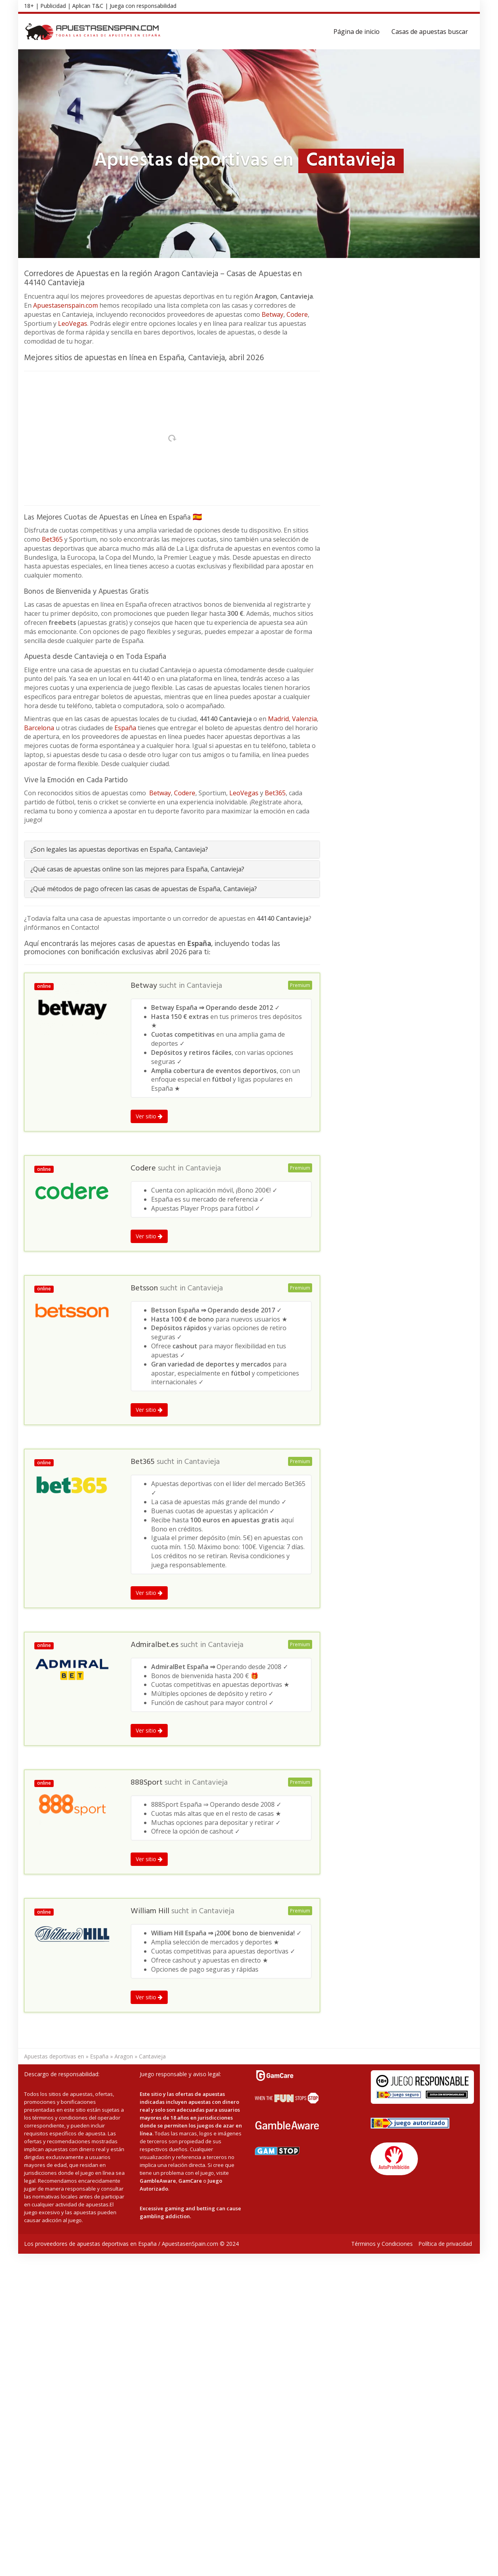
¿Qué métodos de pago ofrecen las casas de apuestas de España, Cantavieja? (143, 888)
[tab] (172, 849)
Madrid (278, 718)
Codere (297, 314)
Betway (272, 314)
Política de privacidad (445, 2243)
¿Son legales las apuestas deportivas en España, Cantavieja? (119, 849)
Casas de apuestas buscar (429, 31)
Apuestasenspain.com (65, 305)
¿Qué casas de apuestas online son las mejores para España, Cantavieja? (137, 869)
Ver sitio (149, 1116)
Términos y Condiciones (382, 2243)
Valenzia (304, 718)
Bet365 (52, 539)
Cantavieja (204, 986)
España (125, 727)
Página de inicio (356, 31)
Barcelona (39, 727)
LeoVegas (72, 323)
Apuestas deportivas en (54, 2056)
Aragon (123, 2056)
